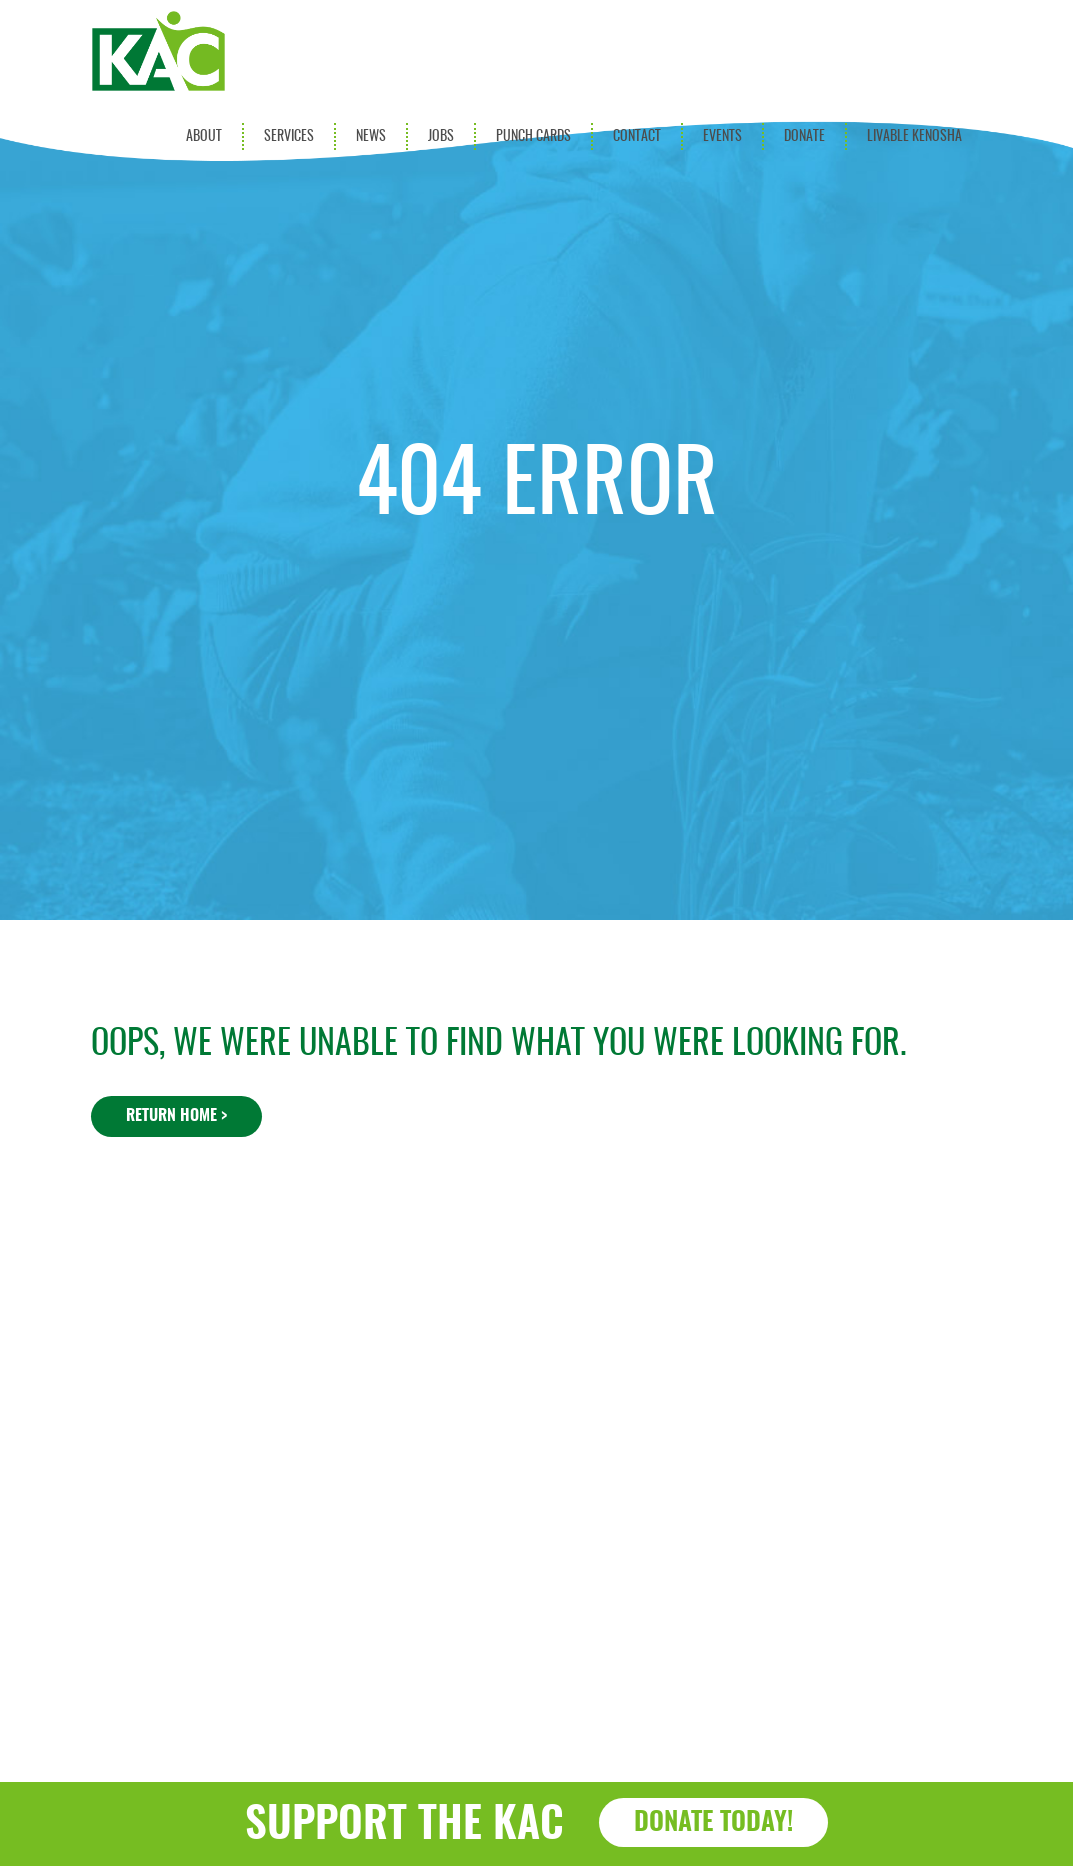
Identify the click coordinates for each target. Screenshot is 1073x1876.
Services (289, 136)
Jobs (441, 136)
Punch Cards (533, 136)
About (204, 136)
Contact (637, 136)
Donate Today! (713, 1823)
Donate (804, 136)
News (371, 136)
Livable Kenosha (914, 136)
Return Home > (176, 1116)
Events (722, 136)
